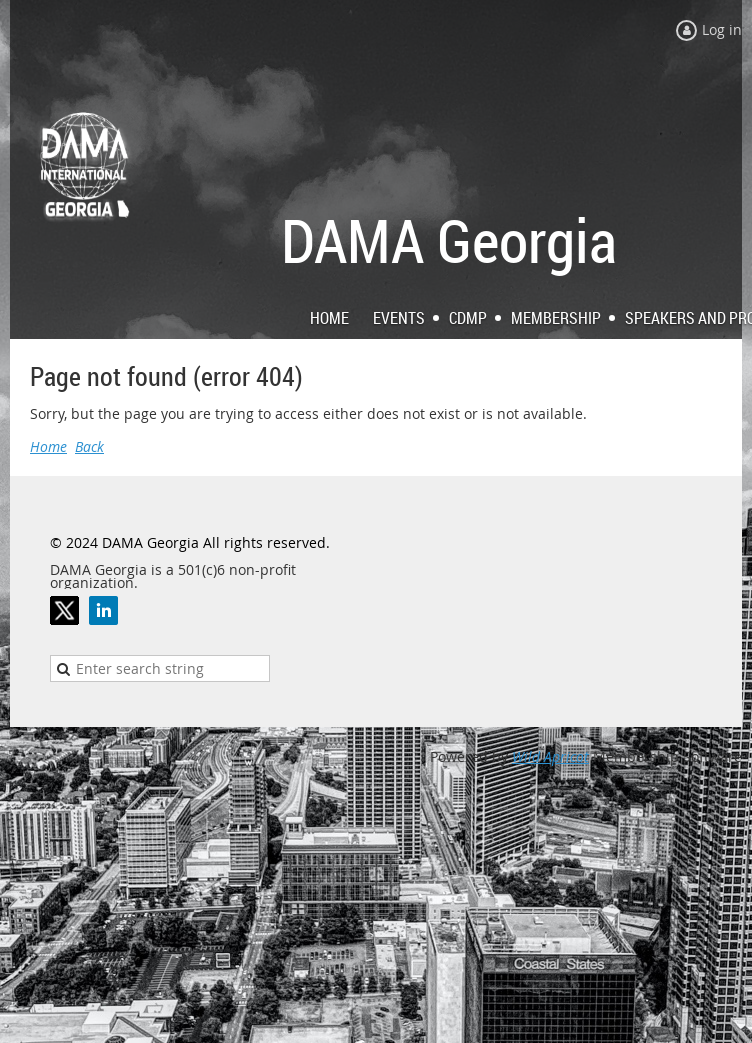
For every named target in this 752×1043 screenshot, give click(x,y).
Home (48, 446)
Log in (722, 29)
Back (89, 446)
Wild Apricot (550, 756)
